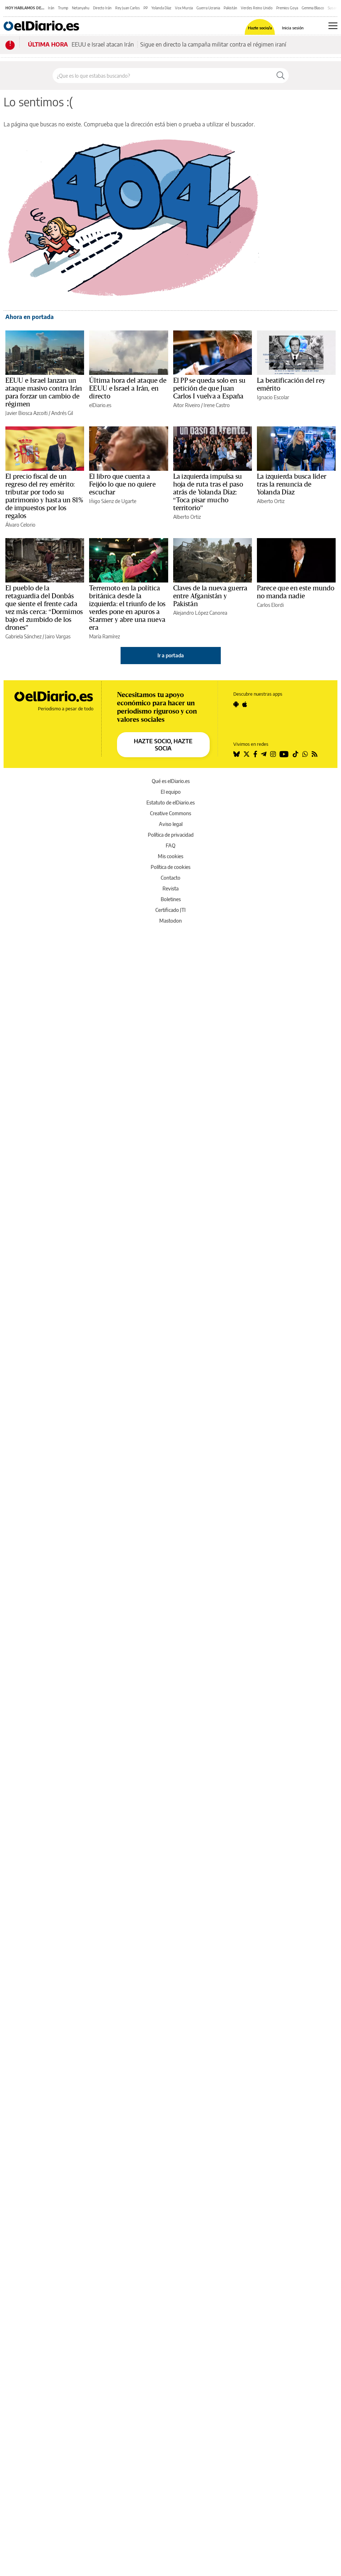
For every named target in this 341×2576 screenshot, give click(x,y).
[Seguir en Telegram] (264, 754)
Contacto (170, 878)
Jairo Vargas (57, 636)
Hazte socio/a (260, 28)
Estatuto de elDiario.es (170, 802)
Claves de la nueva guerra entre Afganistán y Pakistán (210, 596)
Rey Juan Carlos (127, 8)
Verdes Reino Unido (257, 8)
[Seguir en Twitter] (246, 754)
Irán (51, 8)
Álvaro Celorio (20, 525)
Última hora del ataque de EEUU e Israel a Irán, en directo (127, 388)
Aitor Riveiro (186, 405)
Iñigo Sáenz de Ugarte (112, 501)
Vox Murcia (184, 8)
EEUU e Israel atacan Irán (103, 44)
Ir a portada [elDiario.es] (170, 655)
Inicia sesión (292, 28)
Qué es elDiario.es (171, 781)
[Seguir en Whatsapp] (305, 754)
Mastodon (170, 921)
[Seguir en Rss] (314, 754)
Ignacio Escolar (273, 397)
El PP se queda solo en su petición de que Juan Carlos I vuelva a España (209, 388)
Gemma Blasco (313, 8)
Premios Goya (287, 8)
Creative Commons (170, 813)
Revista (170, 888)
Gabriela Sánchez (23, 636)
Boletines (171, 899)
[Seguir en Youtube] (284, 754)
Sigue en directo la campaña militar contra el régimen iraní (213, 44)
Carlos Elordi (270, 605)
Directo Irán (102, 8)
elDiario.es (100, 405)
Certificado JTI (170, 910)
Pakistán (230, 8)
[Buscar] (280, 75)
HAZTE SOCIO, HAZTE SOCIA (163, 745)
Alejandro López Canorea (200, 613)
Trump (63, 8)
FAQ (170, 845)
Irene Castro (217, 405)
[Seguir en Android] (236, 704)
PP (145, 8)
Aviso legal (170, 824)
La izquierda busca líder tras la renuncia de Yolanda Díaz (291, 484)
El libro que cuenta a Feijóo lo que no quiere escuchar (122, 484)
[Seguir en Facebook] (255, 754)
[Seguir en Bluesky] (236, 754)
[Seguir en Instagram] (273, 754)
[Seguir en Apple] (244, 704)
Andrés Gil (62, 413)
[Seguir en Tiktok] (295, 754)
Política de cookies (170, 867)
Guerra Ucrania (208, 8)
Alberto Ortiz (187, 517)
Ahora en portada (29, 316)
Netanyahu (80, 8)
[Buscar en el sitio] (163, 75)
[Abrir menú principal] (332, 26)
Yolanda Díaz (161, 8)
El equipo (171, 792)
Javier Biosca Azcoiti (26, 413)
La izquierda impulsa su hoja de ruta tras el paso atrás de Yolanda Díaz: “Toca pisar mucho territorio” (208, 492)
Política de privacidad (171, 835)
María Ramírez (104, 636)
